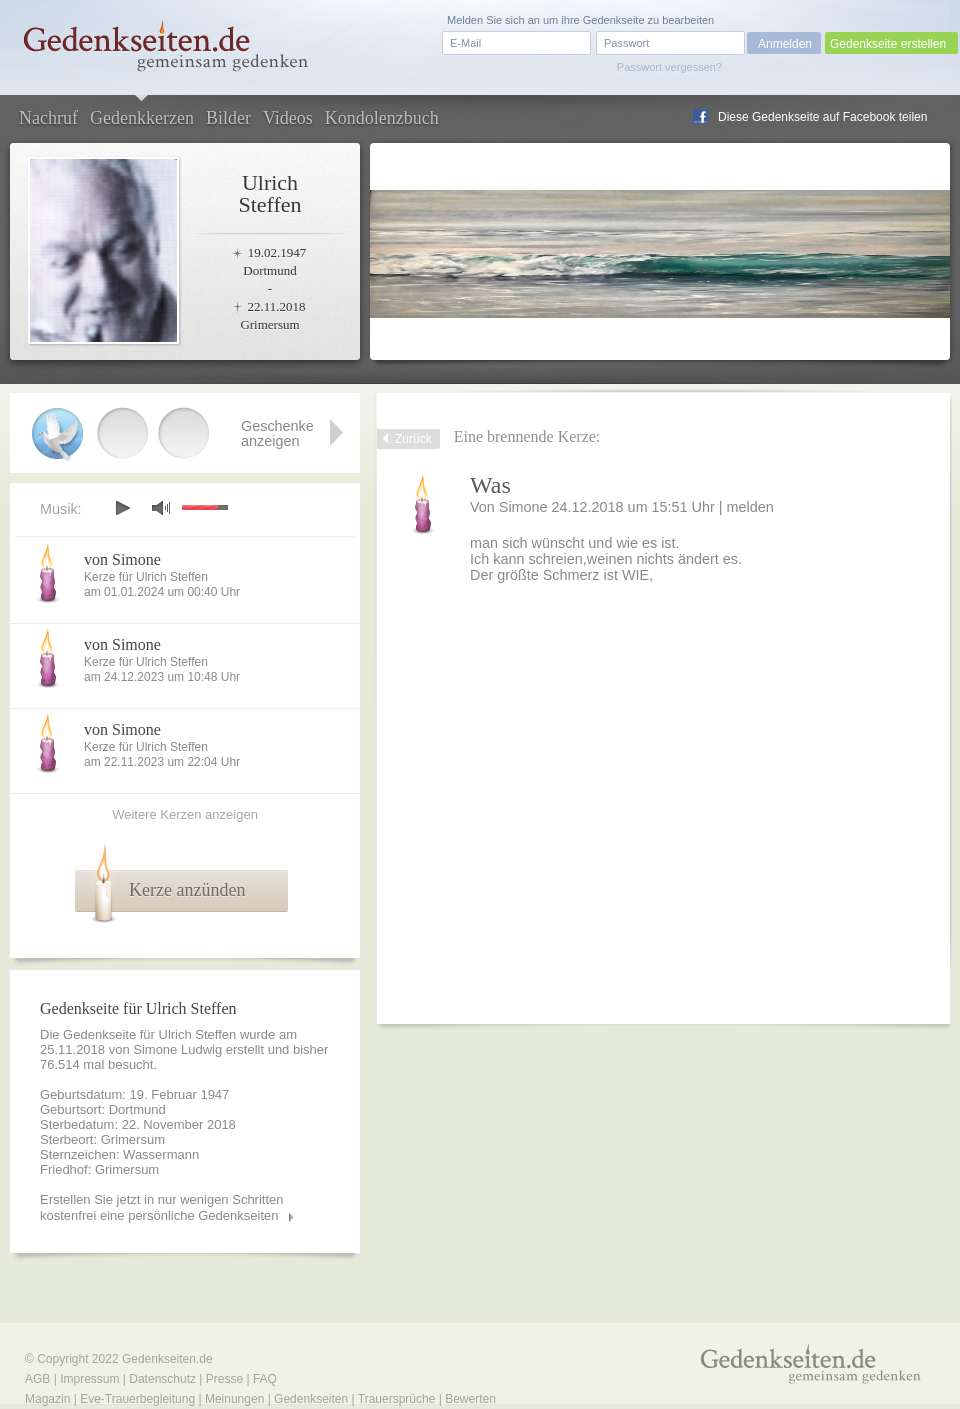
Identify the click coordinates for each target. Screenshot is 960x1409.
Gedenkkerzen (142, 118)
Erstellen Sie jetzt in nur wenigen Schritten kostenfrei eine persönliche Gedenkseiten (162, 1207)
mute (161, 507)
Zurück (413, 439)
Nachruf (48, 118)
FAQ (265, 1379)
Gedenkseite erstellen (888, 44)
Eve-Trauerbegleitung (137, 1399)
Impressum (89, 1379)
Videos (288, 118)
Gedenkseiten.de (167, 1359)
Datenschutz (162, 1379)
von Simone (122, 559)
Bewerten (470, 1399)
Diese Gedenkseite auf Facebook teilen (822, 117)
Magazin (47, 1399)
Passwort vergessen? (669, 67)
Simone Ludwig (177, 1049)
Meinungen (234, 1399)
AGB (37, 1379)
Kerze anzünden (187, 890)
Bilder (228, 118)
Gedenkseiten (311, 1399)
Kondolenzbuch (382, 118)
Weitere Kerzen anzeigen (185, 814)
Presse (224, 1379)
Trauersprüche (397, 1399)
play (122, 508)
